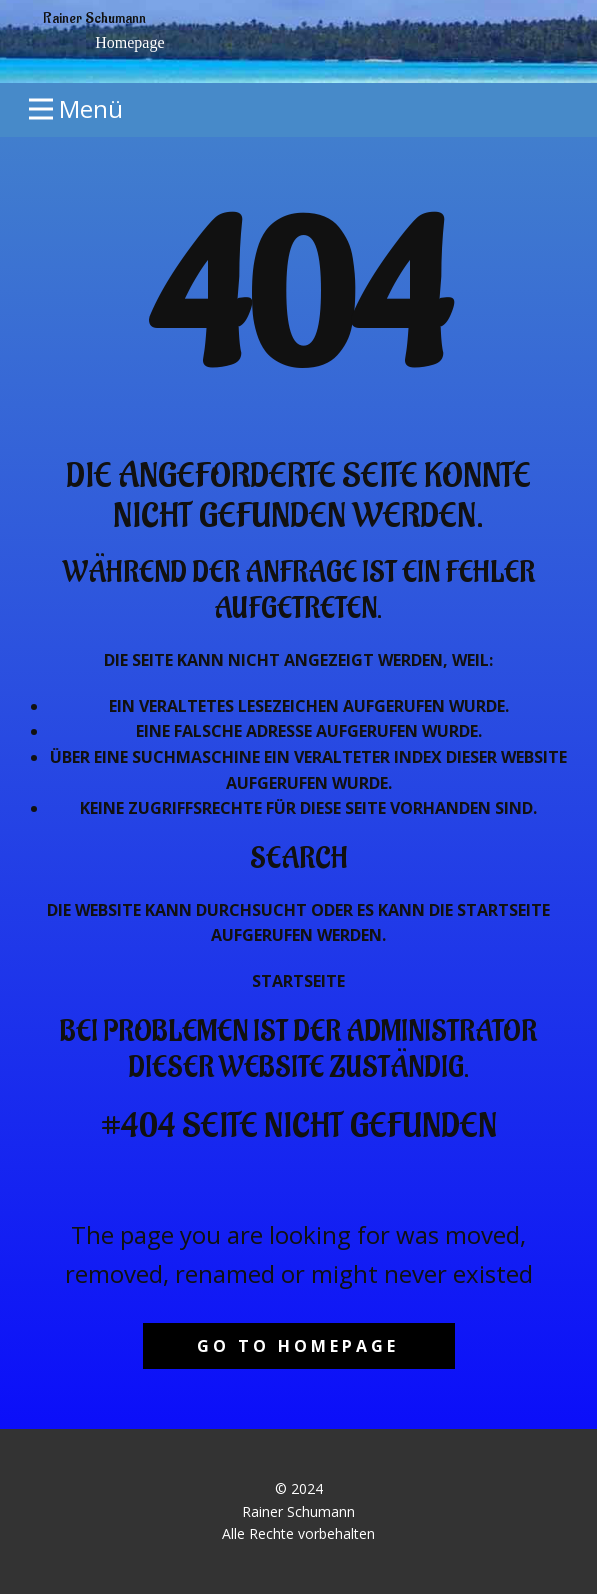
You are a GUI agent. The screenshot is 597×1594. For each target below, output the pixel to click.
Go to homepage (298, 1346)
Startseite (298, 981)
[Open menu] (76, 109)
